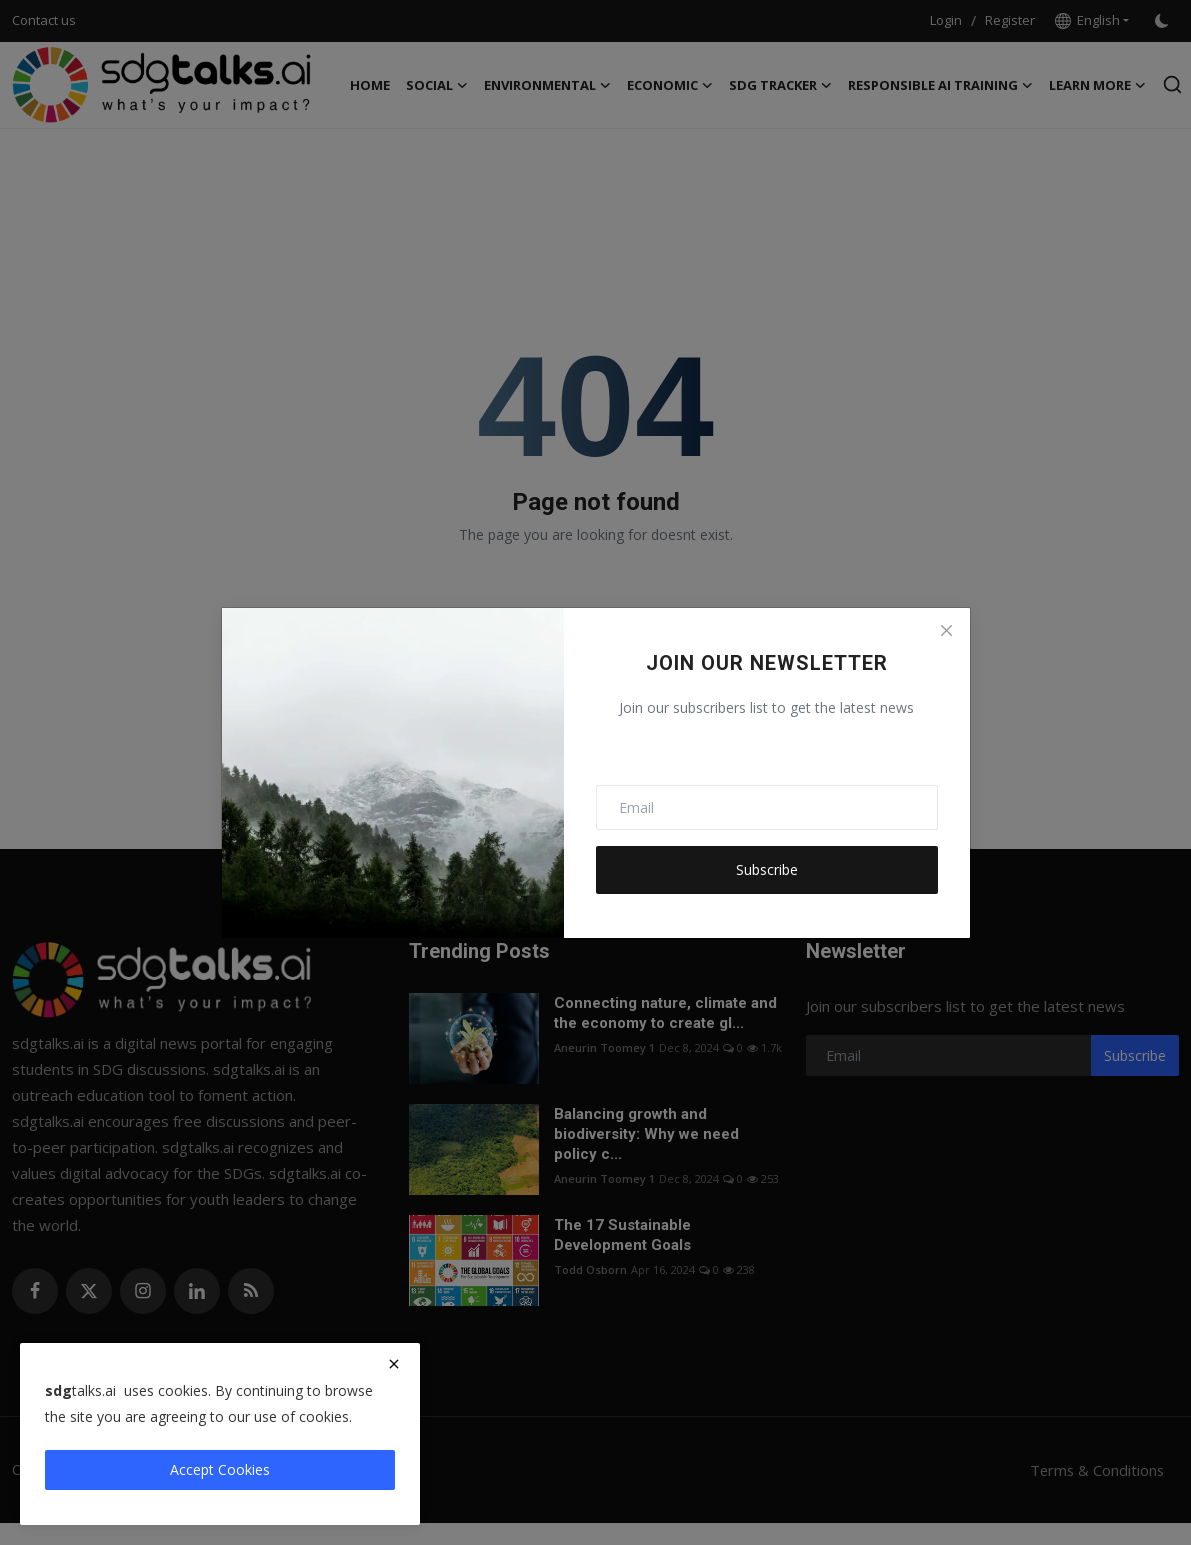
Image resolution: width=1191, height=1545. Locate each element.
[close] (394, 1364)
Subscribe (767, 869)
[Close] (946, 631)
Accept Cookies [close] (220, 1469)
